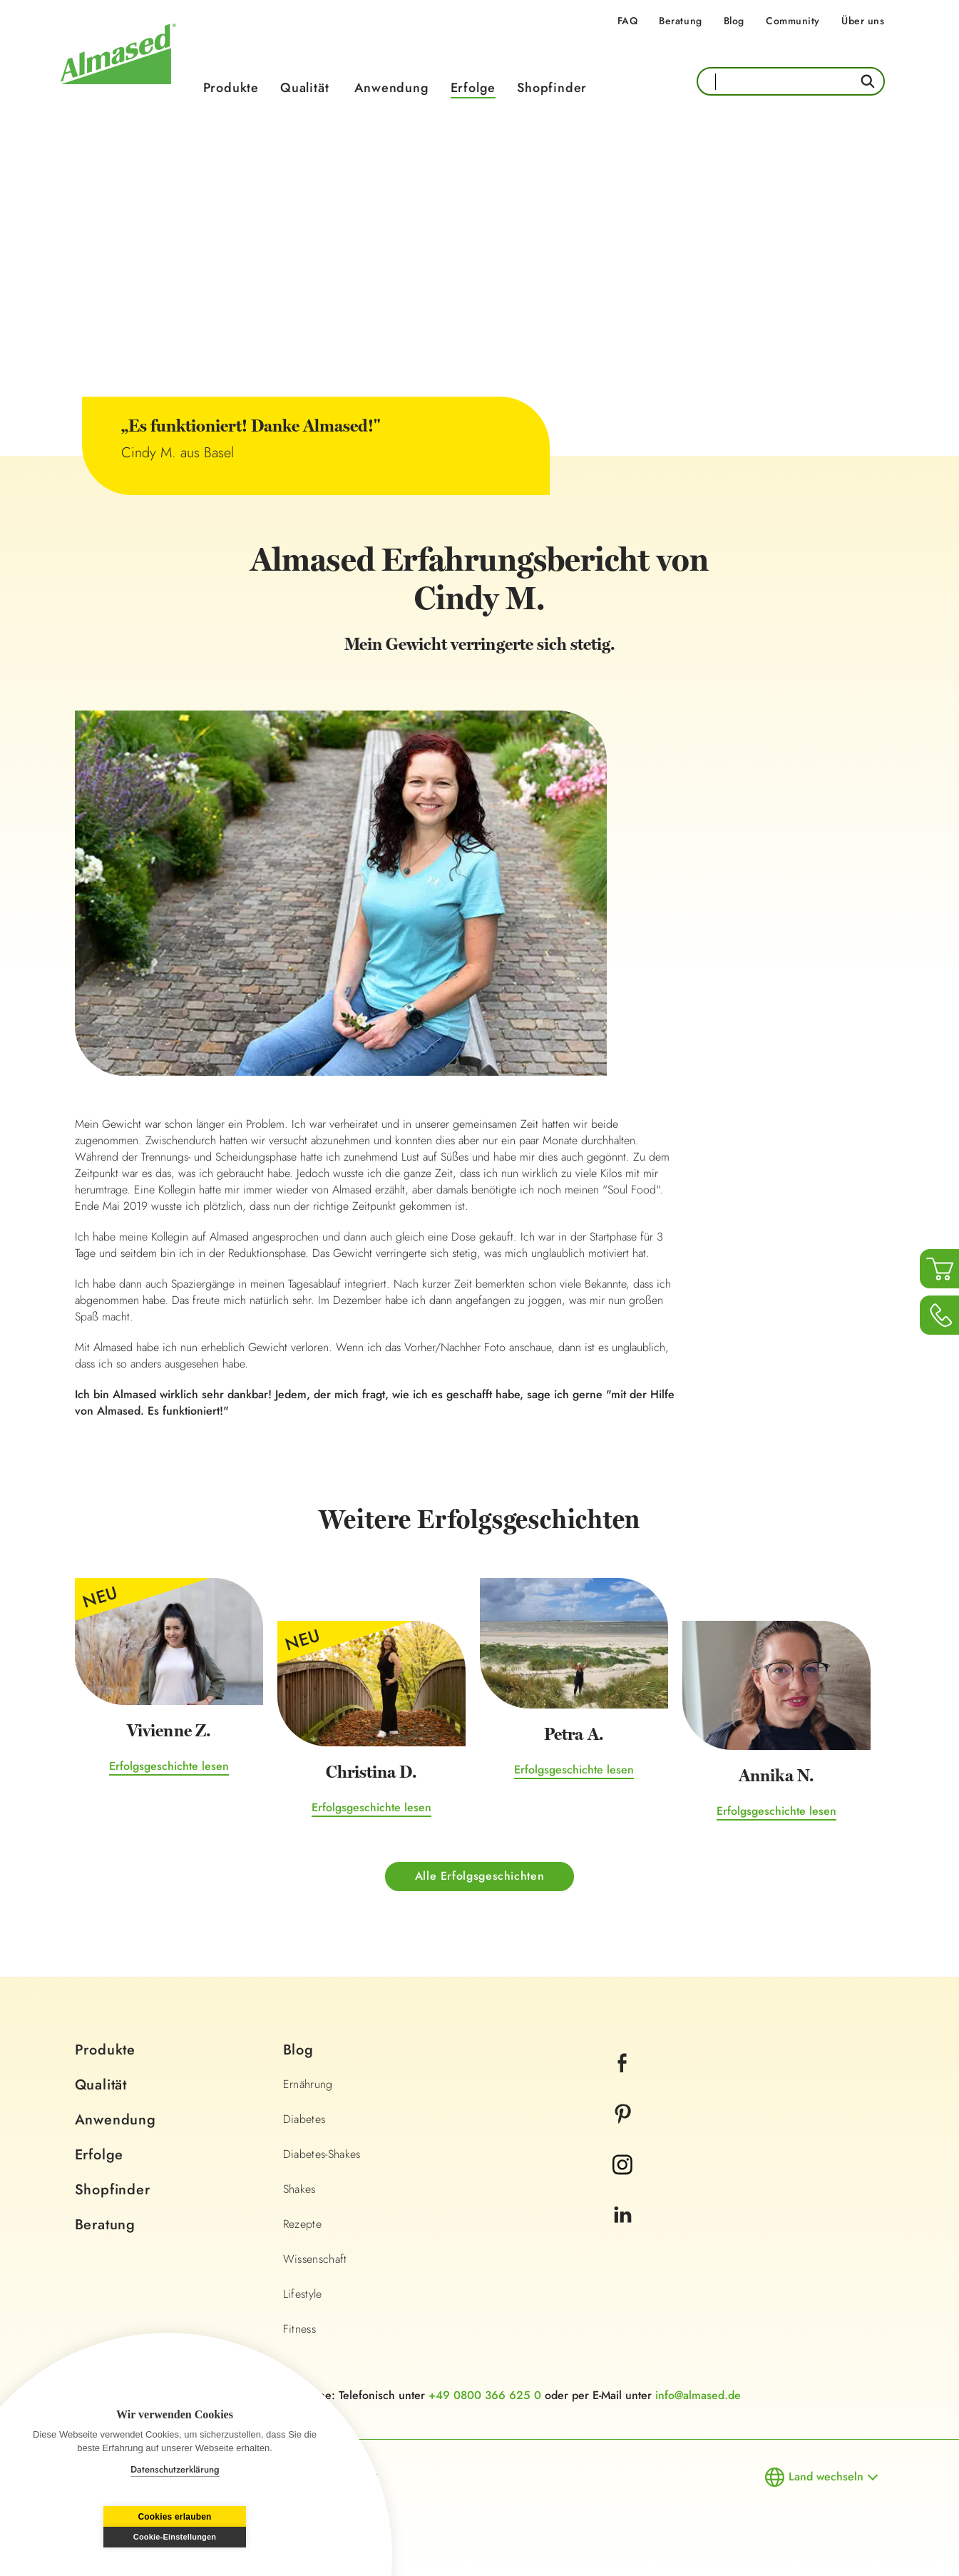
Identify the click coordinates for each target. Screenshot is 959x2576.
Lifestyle (302, 2294)
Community (793, 21)
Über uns (862, 21)
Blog (734, 21)
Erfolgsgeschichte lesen (169, 1766)
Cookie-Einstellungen (247, 2536)
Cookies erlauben (101, 2537)
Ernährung (308, 2085)
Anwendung (391, 87)
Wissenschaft (315, 2259)
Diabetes (304, 2120)
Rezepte (302, 2224)
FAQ (627, 21)
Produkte (231, 87)
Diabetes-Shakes (322, 2155)
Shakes (299, 2190)
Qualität (304, 87)
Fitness (299, 2329)
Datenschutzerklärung (175, 2469)
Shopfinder (552, 87)
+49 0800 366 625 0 (485, 2396)
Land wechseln (826, 2477)
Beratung (680, 21)
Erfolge (473, 87)
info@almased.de (698, 2396)
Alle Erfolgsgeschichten (480, 1877)
